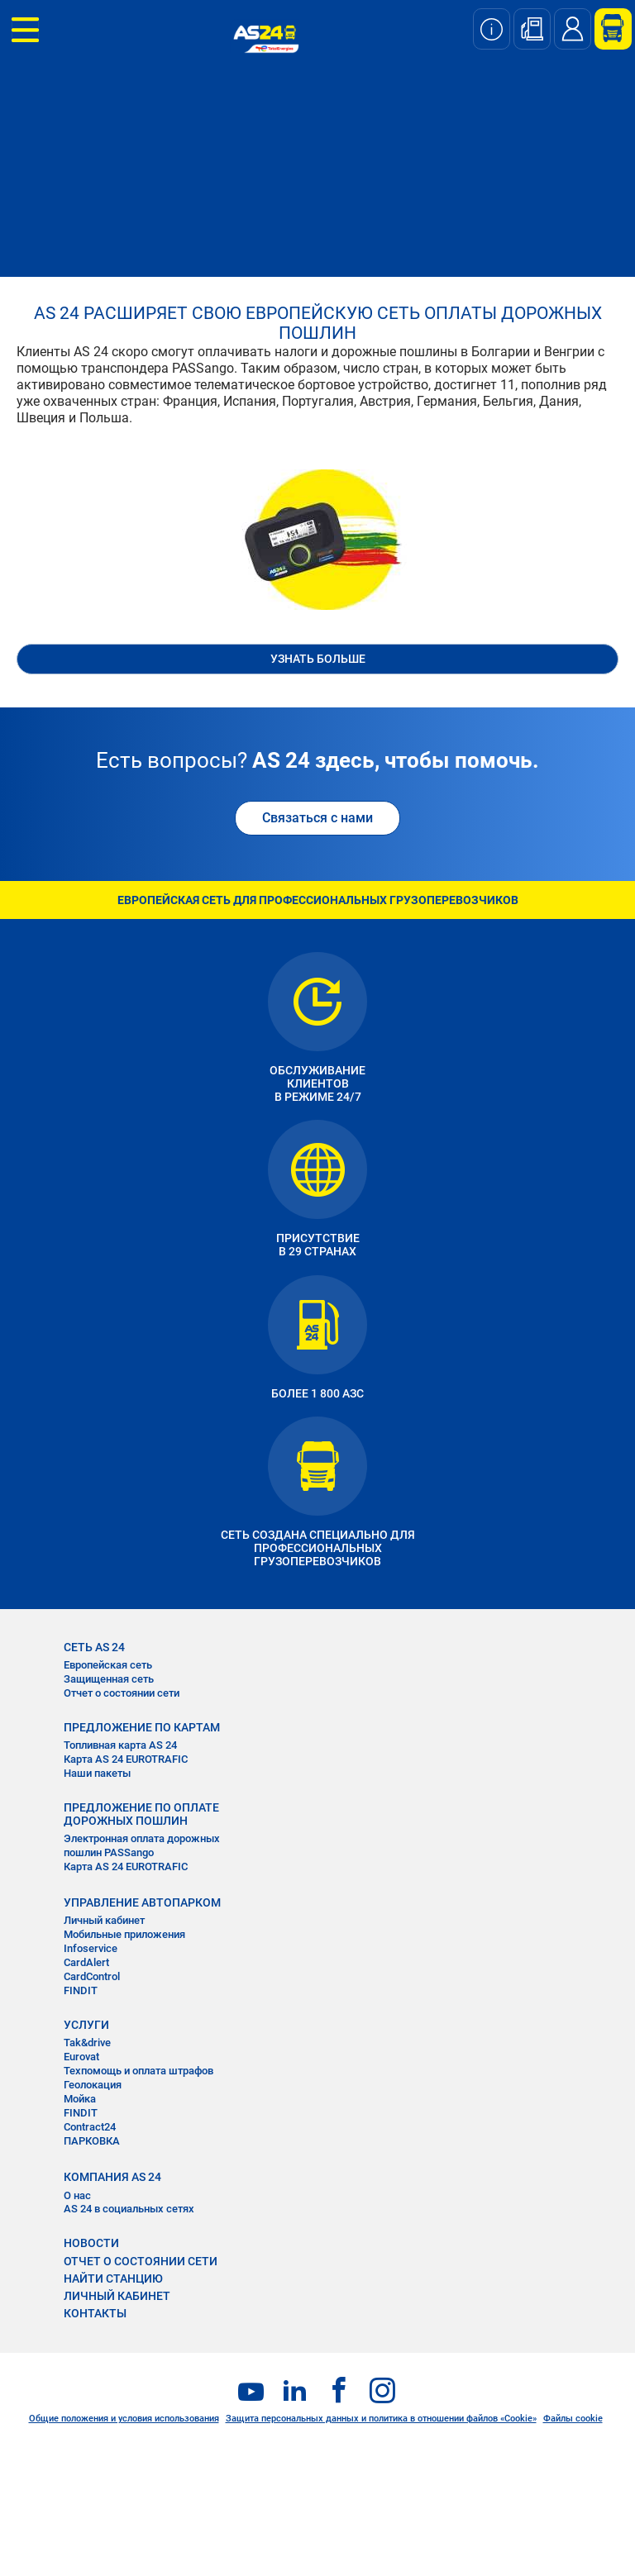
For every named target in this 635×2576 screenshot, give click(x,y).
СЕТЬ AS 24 (94, 1647)
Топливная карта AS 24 (120, 1745)
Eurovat (81, 2056)
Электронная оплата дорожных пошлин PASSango (142, 1845)
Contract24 (90, 2127)
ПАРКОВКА (92, 2141)
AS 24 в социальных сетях (129, 2208)
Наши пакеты (97, 1773)
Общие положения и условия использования (124, 2418)
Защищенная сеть (109, 1679)
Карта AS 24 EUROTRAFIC (126, 1759)
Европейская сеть (108, 1665)
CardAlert (86, 1962)
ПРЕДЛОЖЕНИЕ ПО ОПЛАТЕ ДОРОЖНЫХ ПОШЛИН (141, 1814)
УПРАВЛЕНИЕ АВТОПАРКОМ (142, 1902)
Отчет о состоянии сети (121, 1693)
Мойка (80, 2099)
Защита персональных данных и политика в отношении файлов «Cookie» (381, 2418)
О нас (77, 2195)
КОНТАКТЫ (95, 2313)
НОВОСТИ (91, 2243)
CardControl (92, 1976)
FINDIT (81, 1990)
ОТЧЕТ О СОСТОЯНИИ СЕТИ (140, 2261)
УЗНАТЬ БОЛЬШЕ (317, 658)
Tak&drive (87, 2042)
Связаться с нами (317, 818)
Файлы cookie (573, 2418)
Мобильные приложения (124, 1934)
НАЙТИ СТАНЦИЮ (113, 2278)
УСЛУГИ (86, 2024)
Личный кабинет (104, 1920)
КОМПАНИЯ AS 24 (112, 2176)
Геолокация (93, 2084)
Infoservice (90, 1948)
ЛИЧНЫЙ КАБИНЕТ (117, 2295)
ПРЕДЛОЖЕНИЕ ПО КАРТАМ (142, 1727)
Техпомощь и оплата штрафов (138, 2070)
